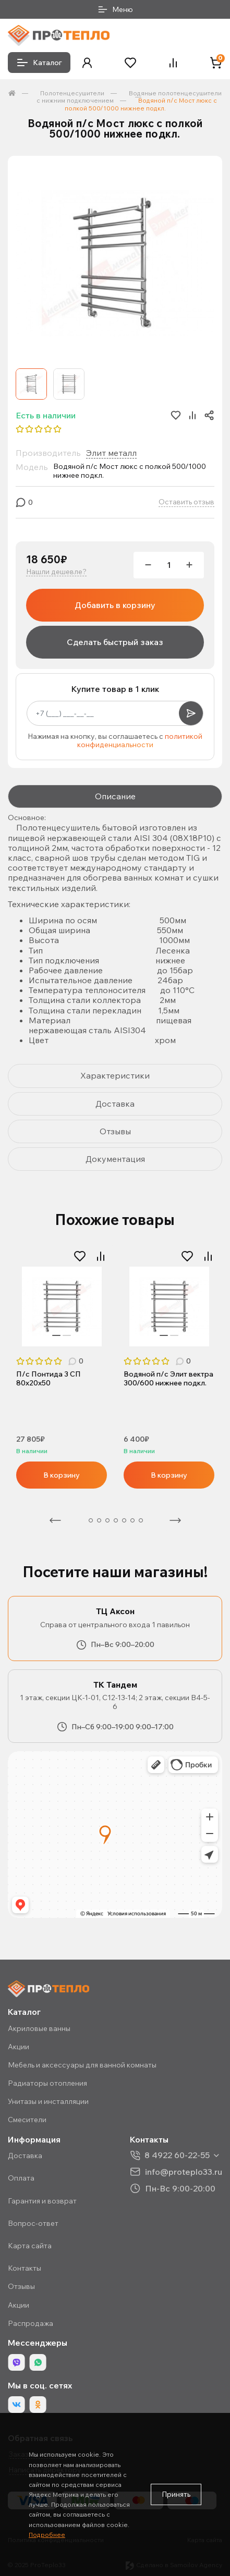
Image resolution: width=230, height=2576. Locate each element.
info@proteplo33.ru (183, 2171)
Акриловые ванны (39, 2028)
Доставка (25, 2155)
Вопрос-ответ (33, 2223)
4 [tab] (107, 1520)
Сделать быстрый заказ (115, 642)
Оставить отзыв (186, 502)
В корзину (61, 1475)
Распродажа (30, 2323)
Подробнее (47, 2534)
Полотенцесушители (72, 93)
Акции (18, 2046)
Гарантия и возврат (42, 2201)
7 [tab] (132, 1520)
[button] (87, 62)
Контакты (24, 2268)
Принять (176, 2494)
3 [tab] (99, 1520)
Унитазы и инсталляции (48, 2101)
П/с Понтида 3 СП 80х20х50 (48, 1379)
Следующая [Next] (175, 1520)
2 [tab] (67, 1335)
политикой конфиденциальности (140, 741)
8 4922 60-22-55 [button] (177, 2155)
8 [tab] (141, 1520)
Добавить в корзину (115, 605)
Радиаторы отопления (47, 2083)
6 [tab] (124, 1520)
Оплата (21, 2178)
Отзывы (21, 2286)
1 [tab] (56, 1335)
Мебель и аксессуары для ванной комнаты (82, 2065)
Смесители (27, 2119)
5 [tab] (116, 1520)
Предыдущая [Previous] (55, 1520)
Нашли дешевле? (56, 571)
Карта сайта (30, 2245)
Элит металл (111, 453)
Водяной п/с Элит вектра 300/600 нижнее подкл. (168, 1379)
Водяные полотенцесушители (175, 93)
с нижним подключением (75, 100)
